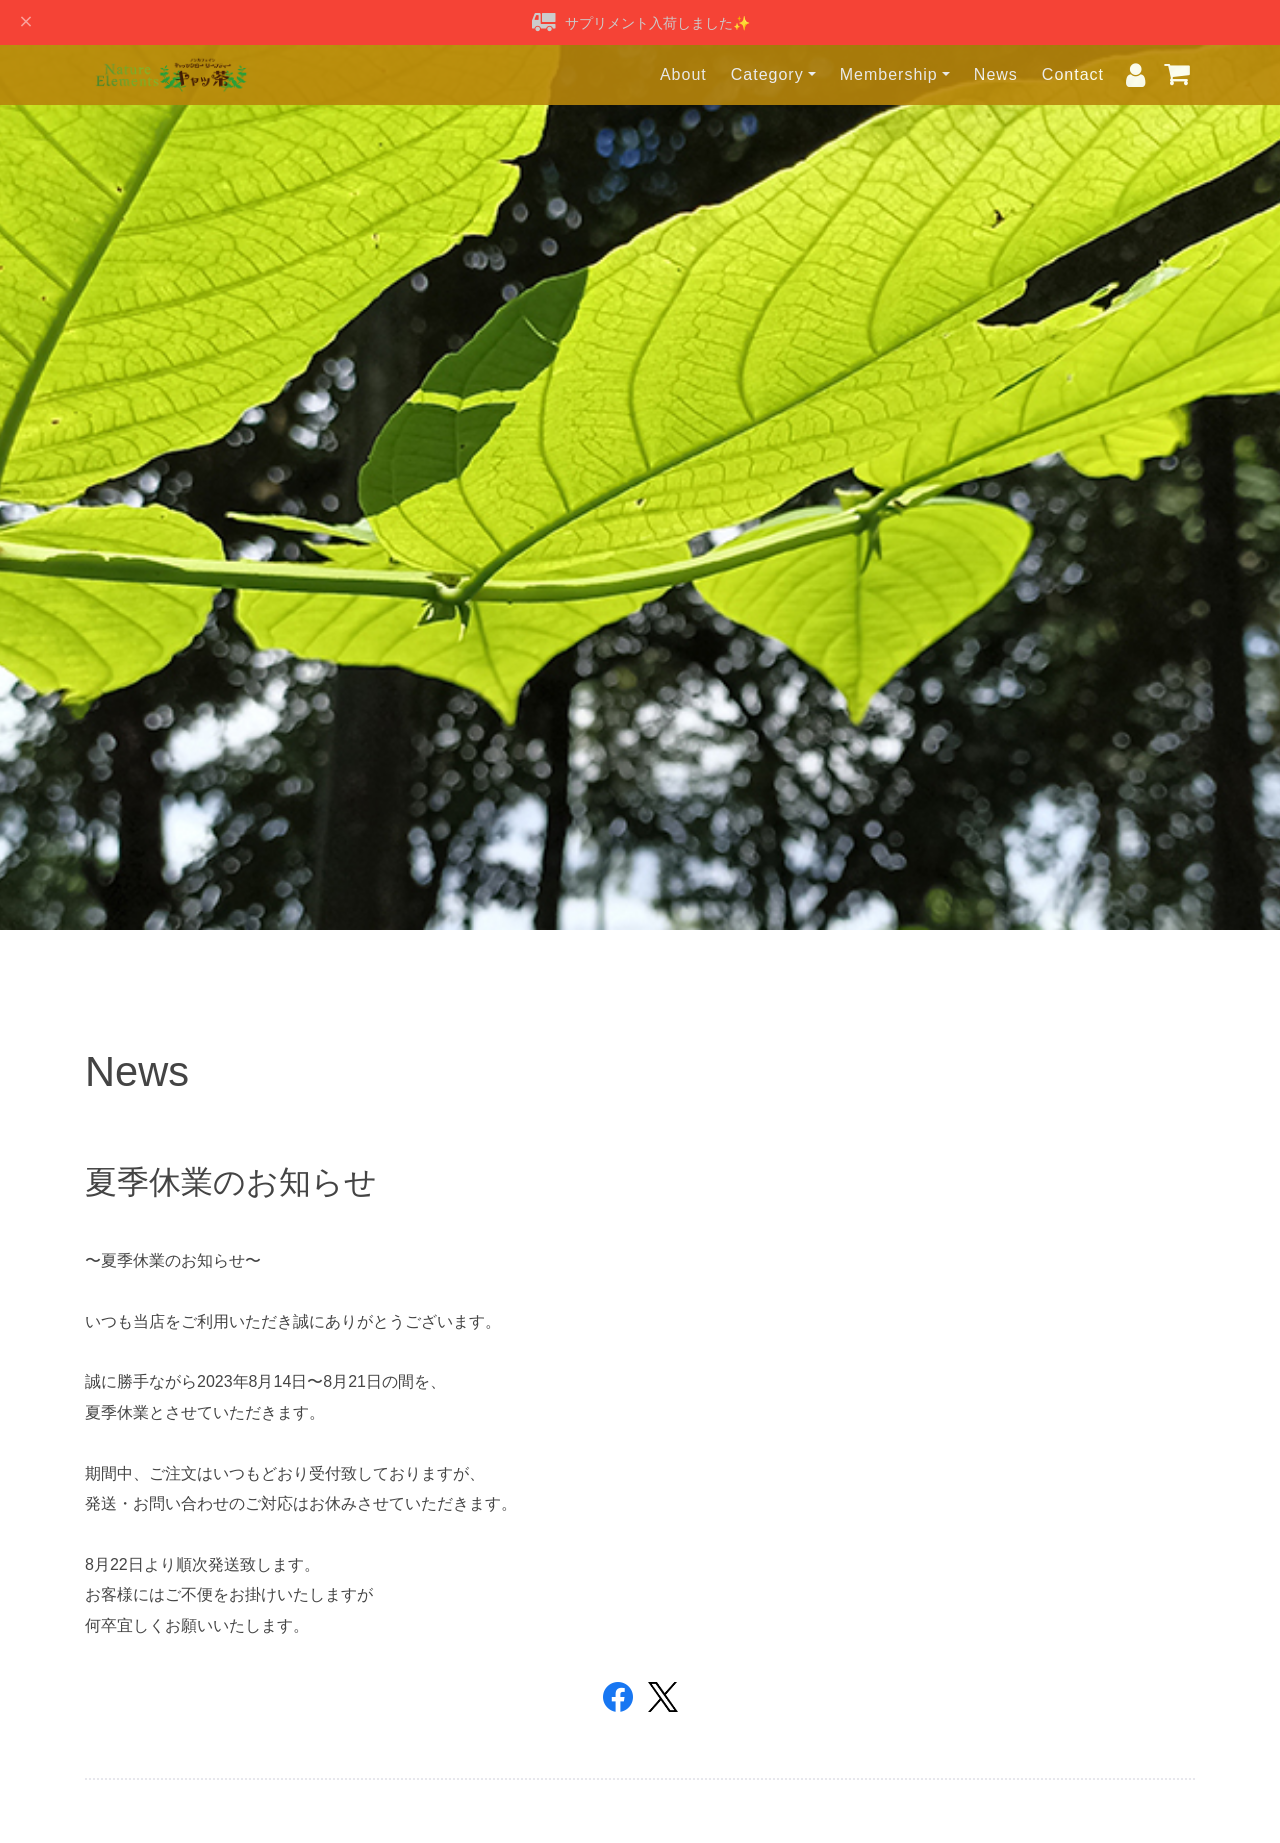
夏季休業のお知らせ (231, 1182)
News (996, 74)
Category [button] (767, 74)
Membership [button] (889, 74)
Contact (1073, 74)
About (683, 74)
